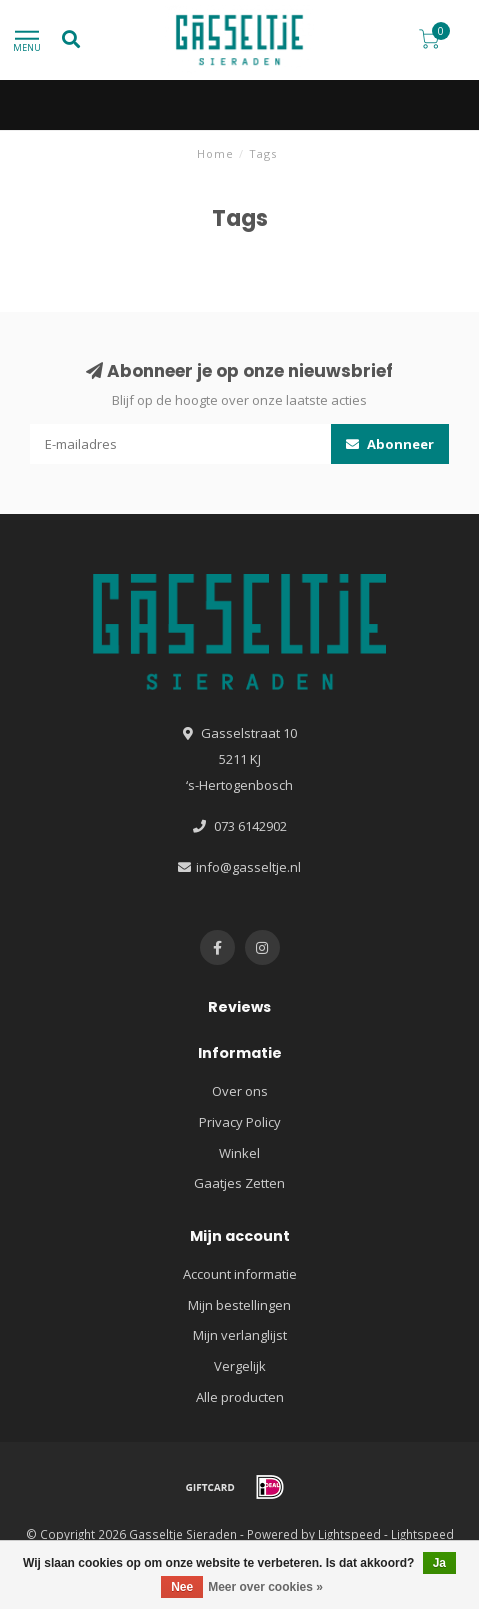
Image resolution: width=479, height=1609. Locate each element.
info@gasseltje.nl (248, 867)
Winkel (239, 1153)
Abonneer (390, 444)
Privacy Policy (240, 1122)
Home (215, 153)
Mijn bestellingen (239, 1305)
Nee (182, 1587)
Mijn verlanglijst (240, 1335)
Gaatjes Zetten (239, 1183)
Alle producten (240, 1397)
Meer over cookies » (265, 1587)
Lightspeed (349, 1534)
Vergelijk (240, 1366)
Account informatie (240, 1274)
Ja (439, 1563)
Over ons (240, 1091)
